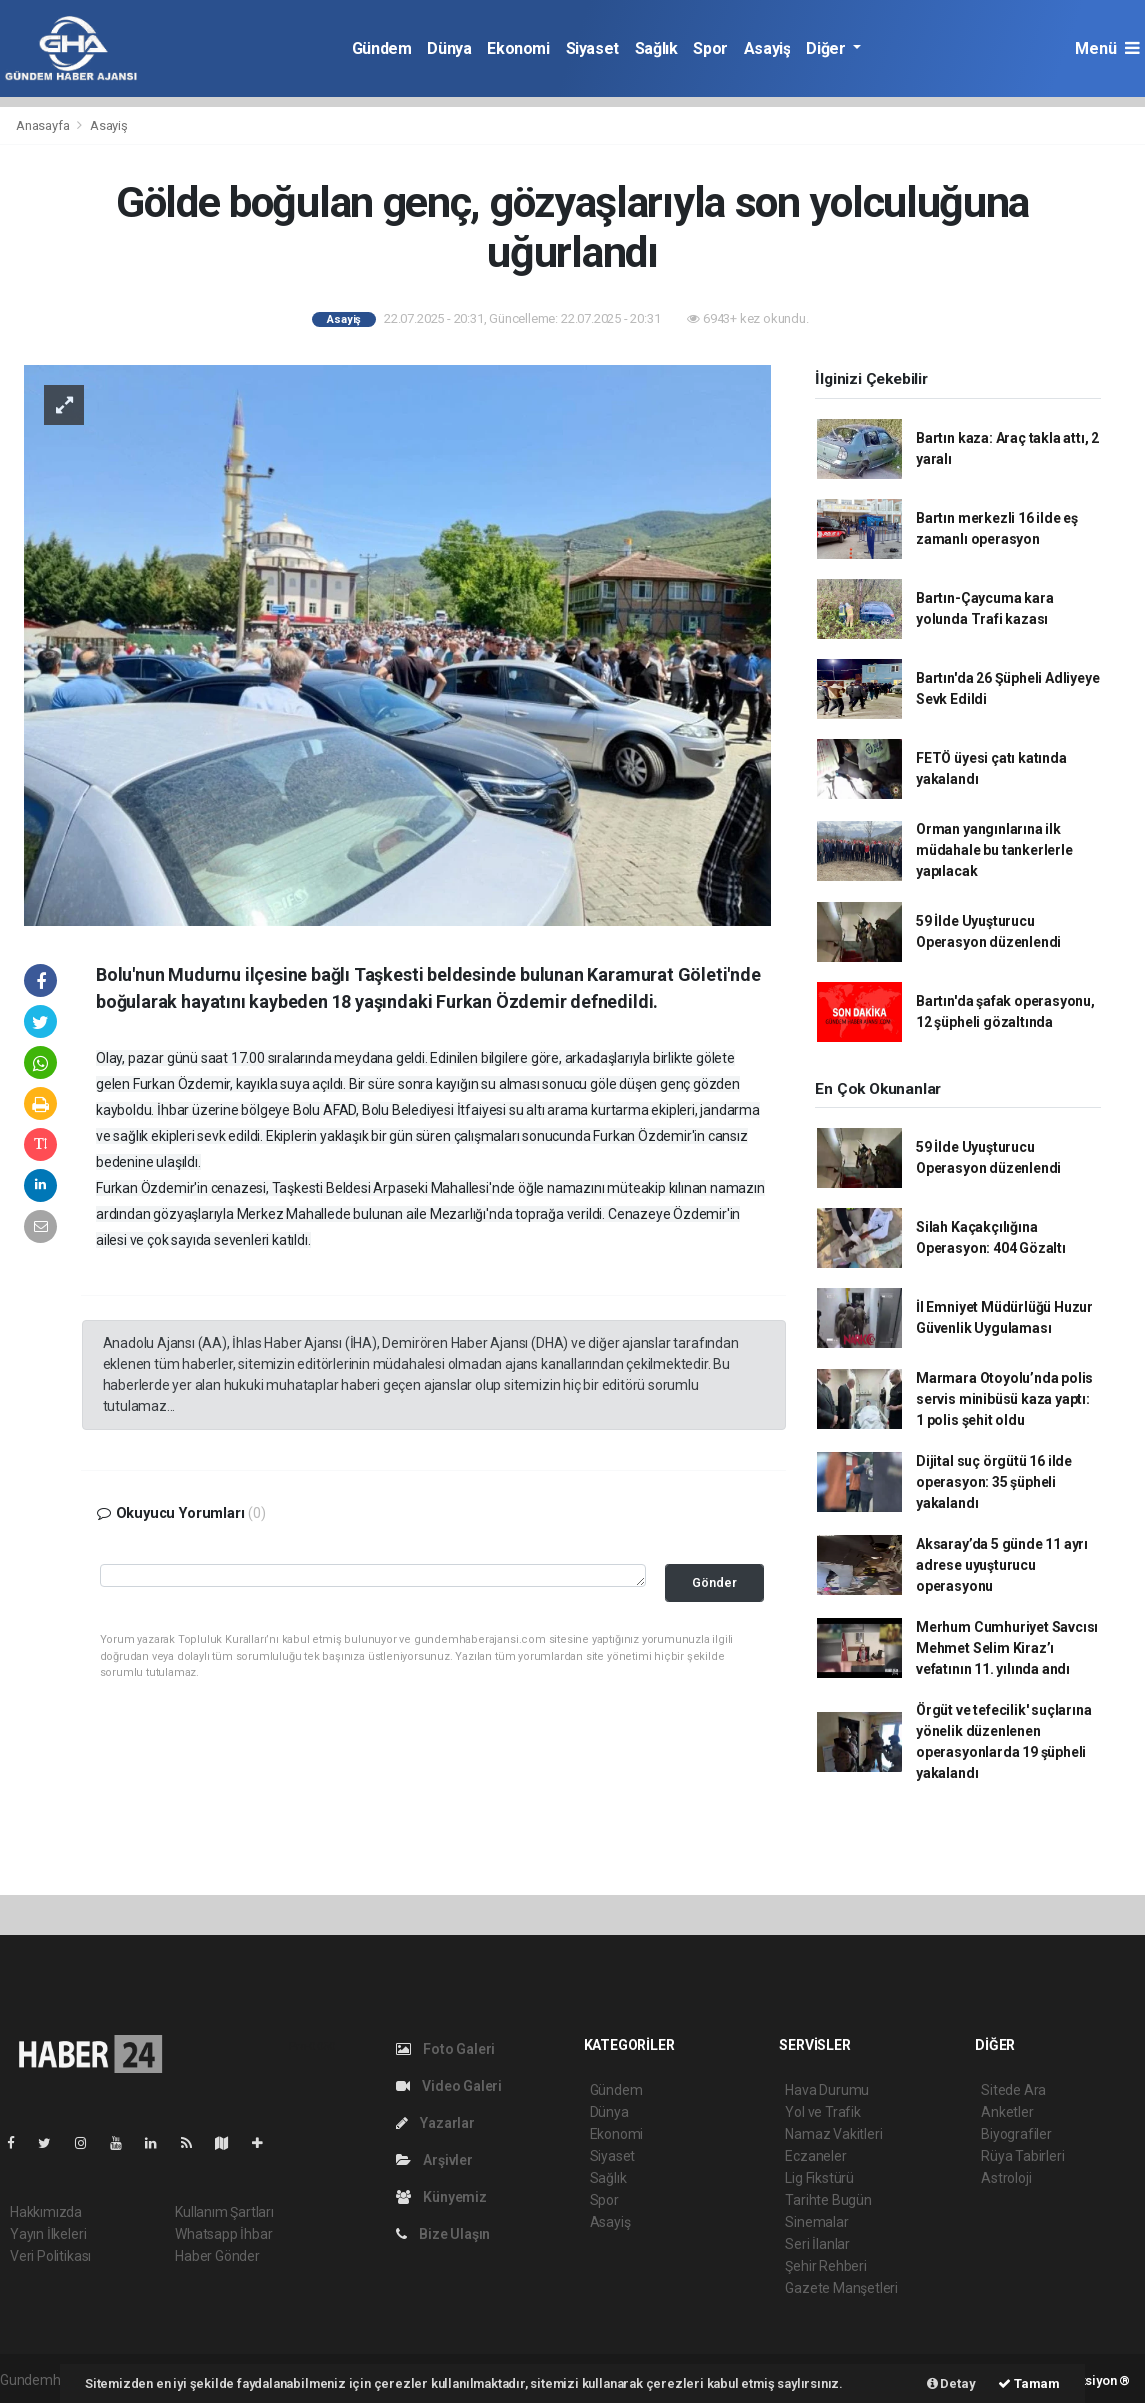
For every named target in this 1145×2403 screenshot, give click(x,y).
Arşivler (434, 2160)
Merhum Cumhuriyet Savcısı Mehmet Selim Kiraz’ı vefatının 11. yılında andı (1007, 1648)
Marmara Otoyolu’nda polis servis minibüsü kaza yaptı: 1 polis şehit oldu (1004, 1399)
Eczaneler (815, 2156)
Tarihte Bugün (828, 2200)
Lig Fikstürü (819, 2178)
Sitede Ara (1013, 2090)
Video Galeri (449, 2086)
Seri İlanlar (817, 2244)
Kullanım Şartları (224, 2212)
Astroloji (1006, 2178)
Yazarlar (435, 2123)
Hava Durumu (827, 2090)
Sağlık (656, 48)
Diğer (827, 48)
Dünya (449, 48)
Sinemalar (816, 2222)
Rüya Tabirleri (1022, 2156)
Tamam (1029, 2383)
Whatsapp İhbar (223, 2234)
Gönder (714, 1582)
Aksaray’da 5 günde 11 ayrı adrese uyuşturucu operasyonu (1002, 1565)
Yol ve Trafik (823, 2112)
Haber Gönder (217, 2256)
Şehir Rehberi (826, 2266)
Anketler (1007, 2112)
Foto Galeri (446, 2049)
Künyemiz (441, 2197)
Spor (710, 48)
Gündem (382, 48)
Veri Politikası (50, 2256)
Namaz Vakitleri (833, 2134)
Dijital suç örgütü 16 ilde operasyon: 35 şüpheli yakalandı (994, 1482)
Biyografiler (1016, 2134)
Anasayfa (44, 125)
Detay (951, 2383)
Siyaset (592, 48)
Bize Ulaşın (443, 2234)
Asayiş (767, 48)
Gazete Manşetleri (841, 2288)
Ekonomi (518, 48)
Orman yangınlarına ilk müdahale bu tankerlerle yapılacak (994, 850)
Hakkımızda (46, 2212)
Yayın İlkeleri (48, 2234)
